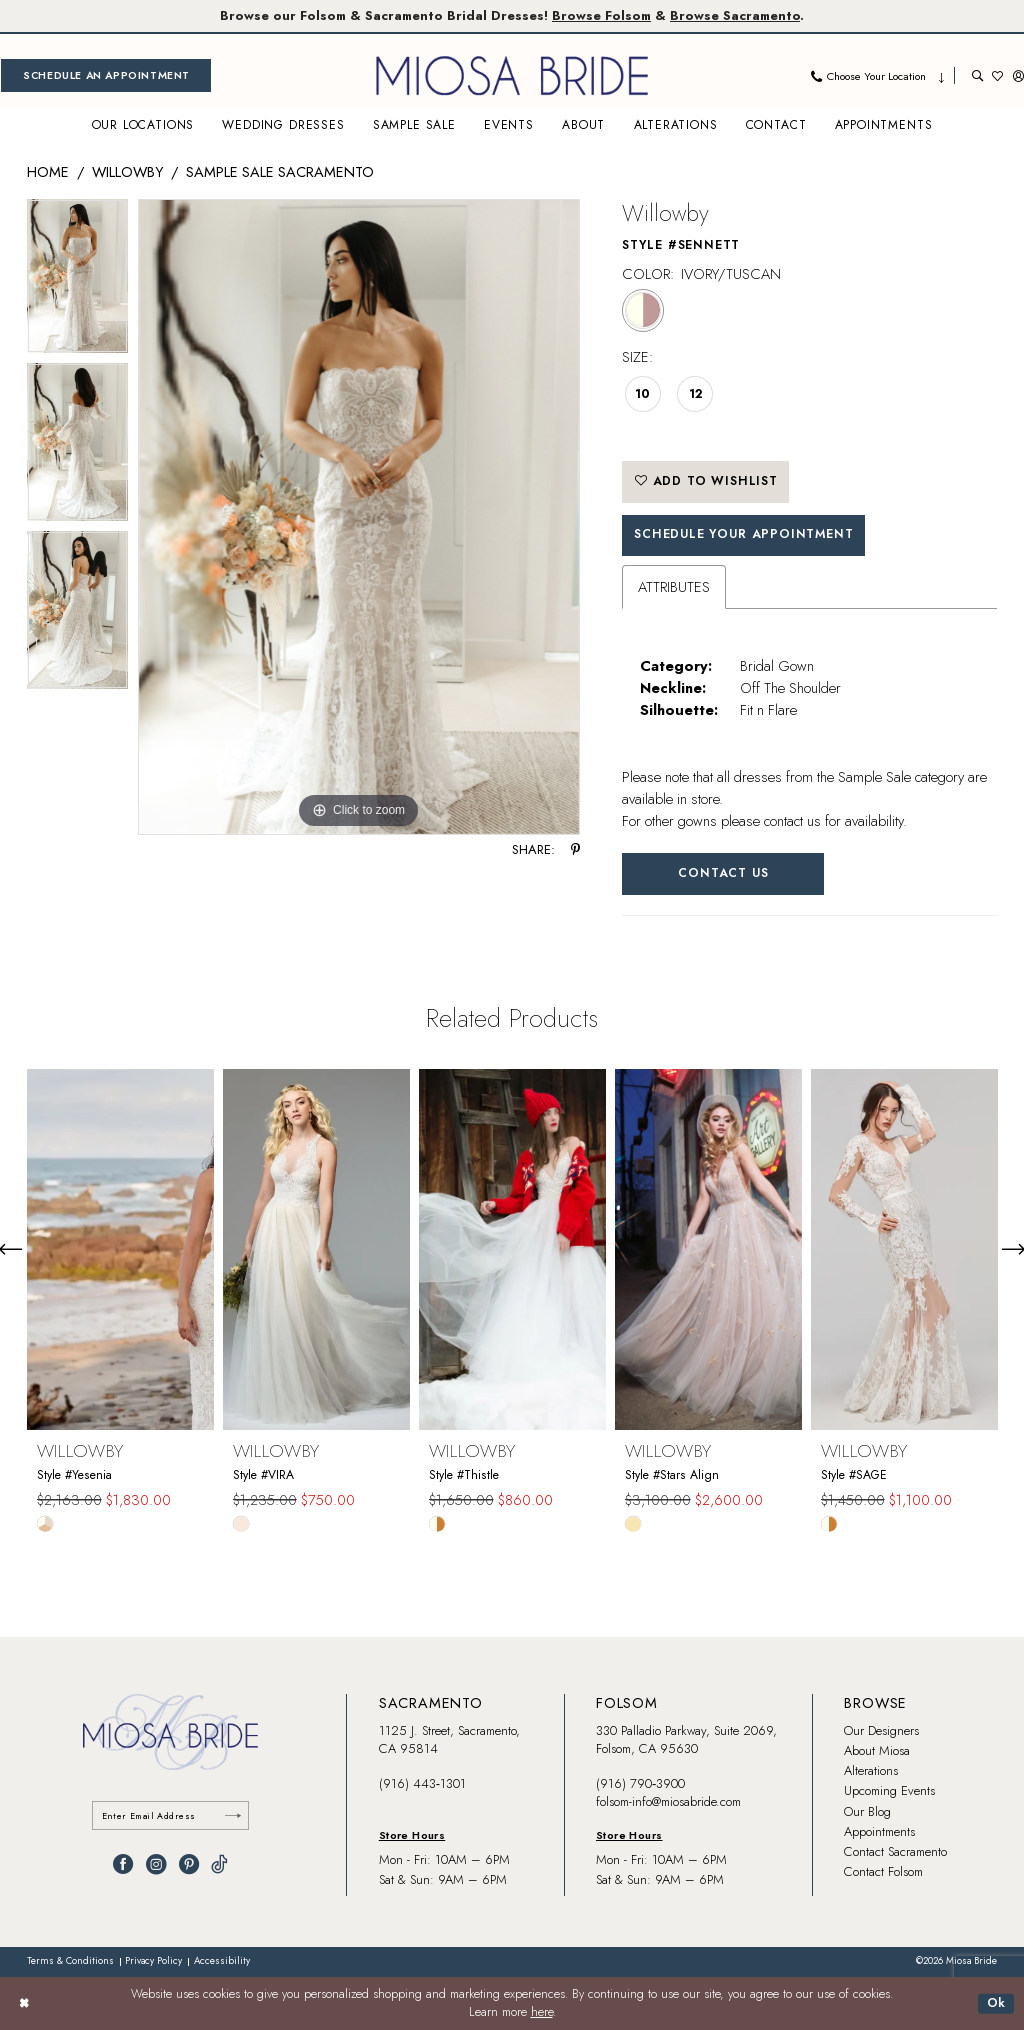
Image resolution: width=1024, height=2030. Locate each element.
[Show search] (977, 75)
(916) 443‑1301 (422, 1783)
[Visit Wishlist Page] (997, 75)
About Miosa (877, 1750)
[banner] (512, 75)
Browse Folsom (601, 15)
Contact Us (723, 873)
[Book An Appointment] (106, 75)
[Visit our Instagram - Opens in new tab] (156, 1864)
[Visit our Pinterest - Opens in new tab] (189, 1864)
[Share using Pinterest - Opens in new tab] (575, 850)
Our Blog (867, 1811)
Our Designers (881, 1730)
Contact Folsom (883, 1871)
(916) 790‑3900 (640, 1783)
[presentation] (120, 1249)
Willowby (127, 171)
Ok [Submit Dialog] (997, 2003)
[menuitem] (106, 75)
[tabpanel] (77, 281)
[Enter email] (171, 1815)
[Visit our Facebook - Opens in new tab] (123, 1864)
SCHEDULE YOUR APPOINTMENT (743, 534)
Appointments (879, 1831)
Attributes (674, 586)
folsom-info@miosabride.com (668, 1801)
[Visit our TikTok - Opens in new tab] (219, 1864)
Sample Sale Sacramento (280, 171)
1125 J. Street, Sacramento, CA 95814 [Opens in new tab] (449, 1739)
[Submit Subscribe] (233, 1815)
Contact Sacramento (895, 1851)
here (542, 2012)
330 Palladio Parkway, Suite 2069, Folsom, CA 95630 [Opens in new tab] (686, 1739)
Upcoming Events (889, 1790)
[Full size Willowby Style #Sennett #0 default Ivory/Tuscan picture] (359, 517)
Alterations (871, 1770)
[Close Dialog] (24, 2003)
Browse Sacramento (735, 15)
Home (48, 171)
